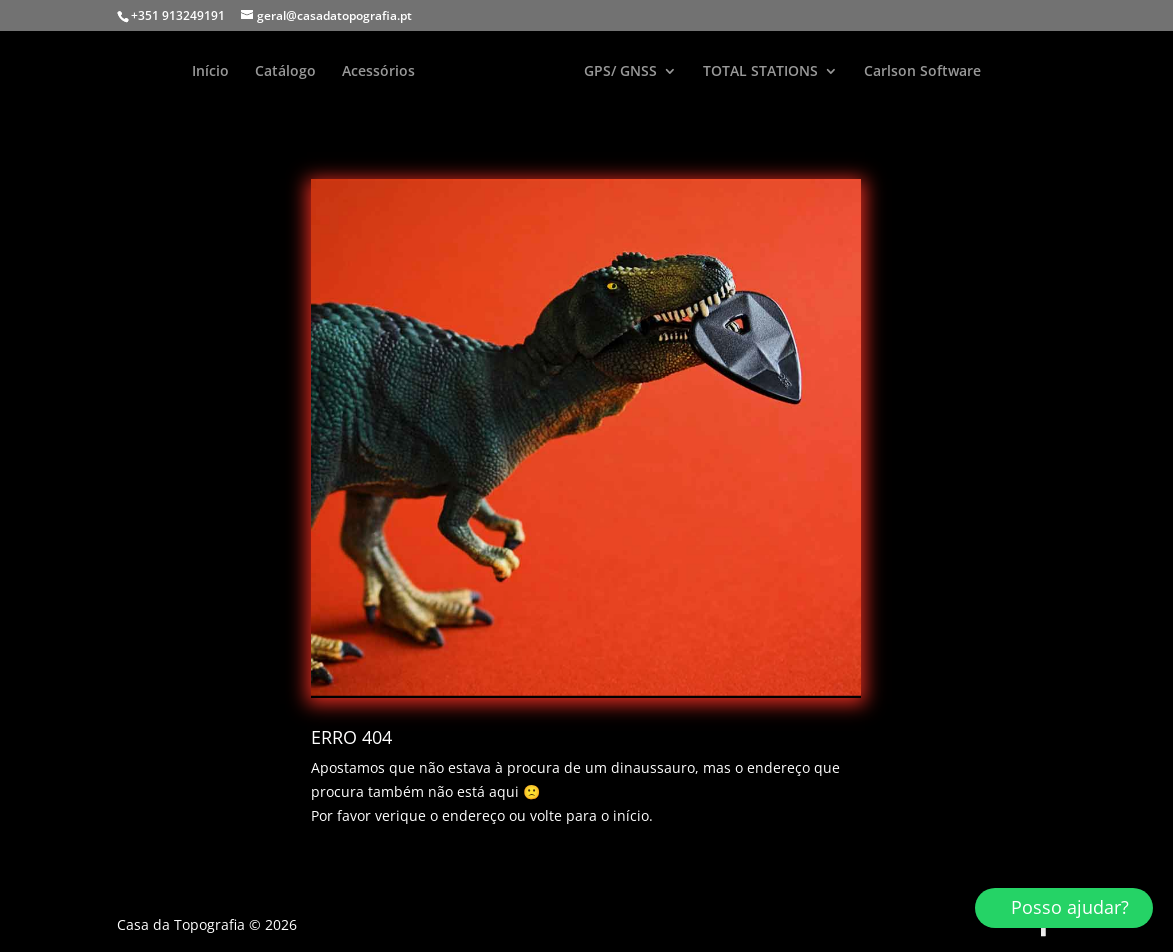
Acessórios (378, 72)
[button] (1064, 908)
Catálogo (285, 72)
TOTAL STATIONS (760, 72)
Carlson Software (922, 72)
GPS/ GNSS (620, 72)
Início (210, 72)
